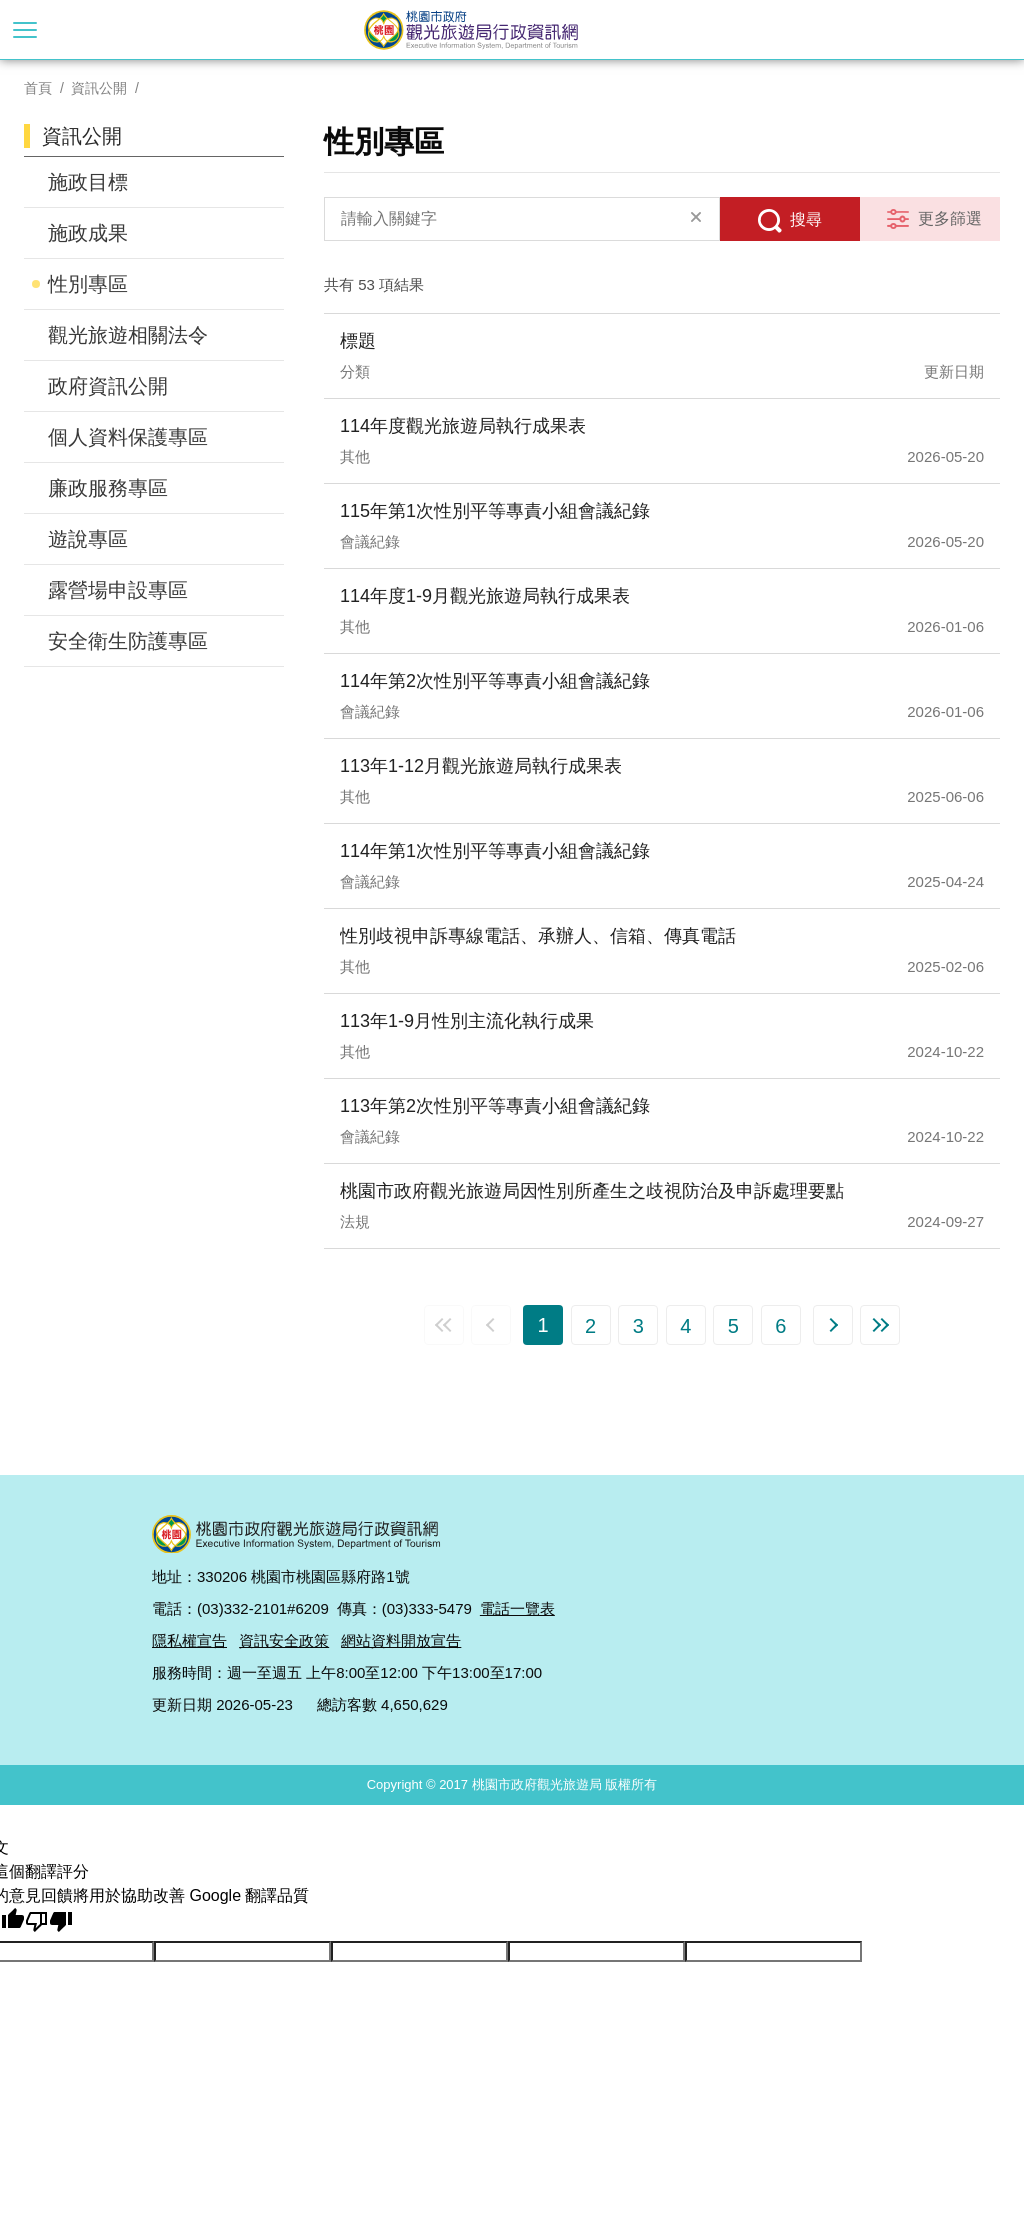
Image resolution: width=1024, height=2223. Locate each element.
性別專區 (88, 284)
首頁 (38, 88)
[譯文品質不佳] (49, 1921)
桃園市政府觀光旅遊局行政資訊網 (512, 30)
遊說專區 (88, 539)
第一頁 (444, 1325)
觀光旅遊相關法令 (128, 335)
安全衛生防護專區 (128, 641)
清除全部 (696, 219)
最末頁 (880, 1325)
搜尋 (806, 219)
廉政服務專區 (108, 488)
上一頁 (491, 1325)
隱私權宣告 (189, 1640)
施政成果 (88, 233)
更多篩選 (950, 218)
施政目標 (88, 182)
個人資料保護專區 (128, 437)
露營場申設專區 (118, 590)
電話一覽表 (517, 1608)
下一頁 (833, 1325)
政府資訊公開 (108, 386)
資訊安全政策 (284, 1640)
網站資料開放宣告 (401, 1640)
